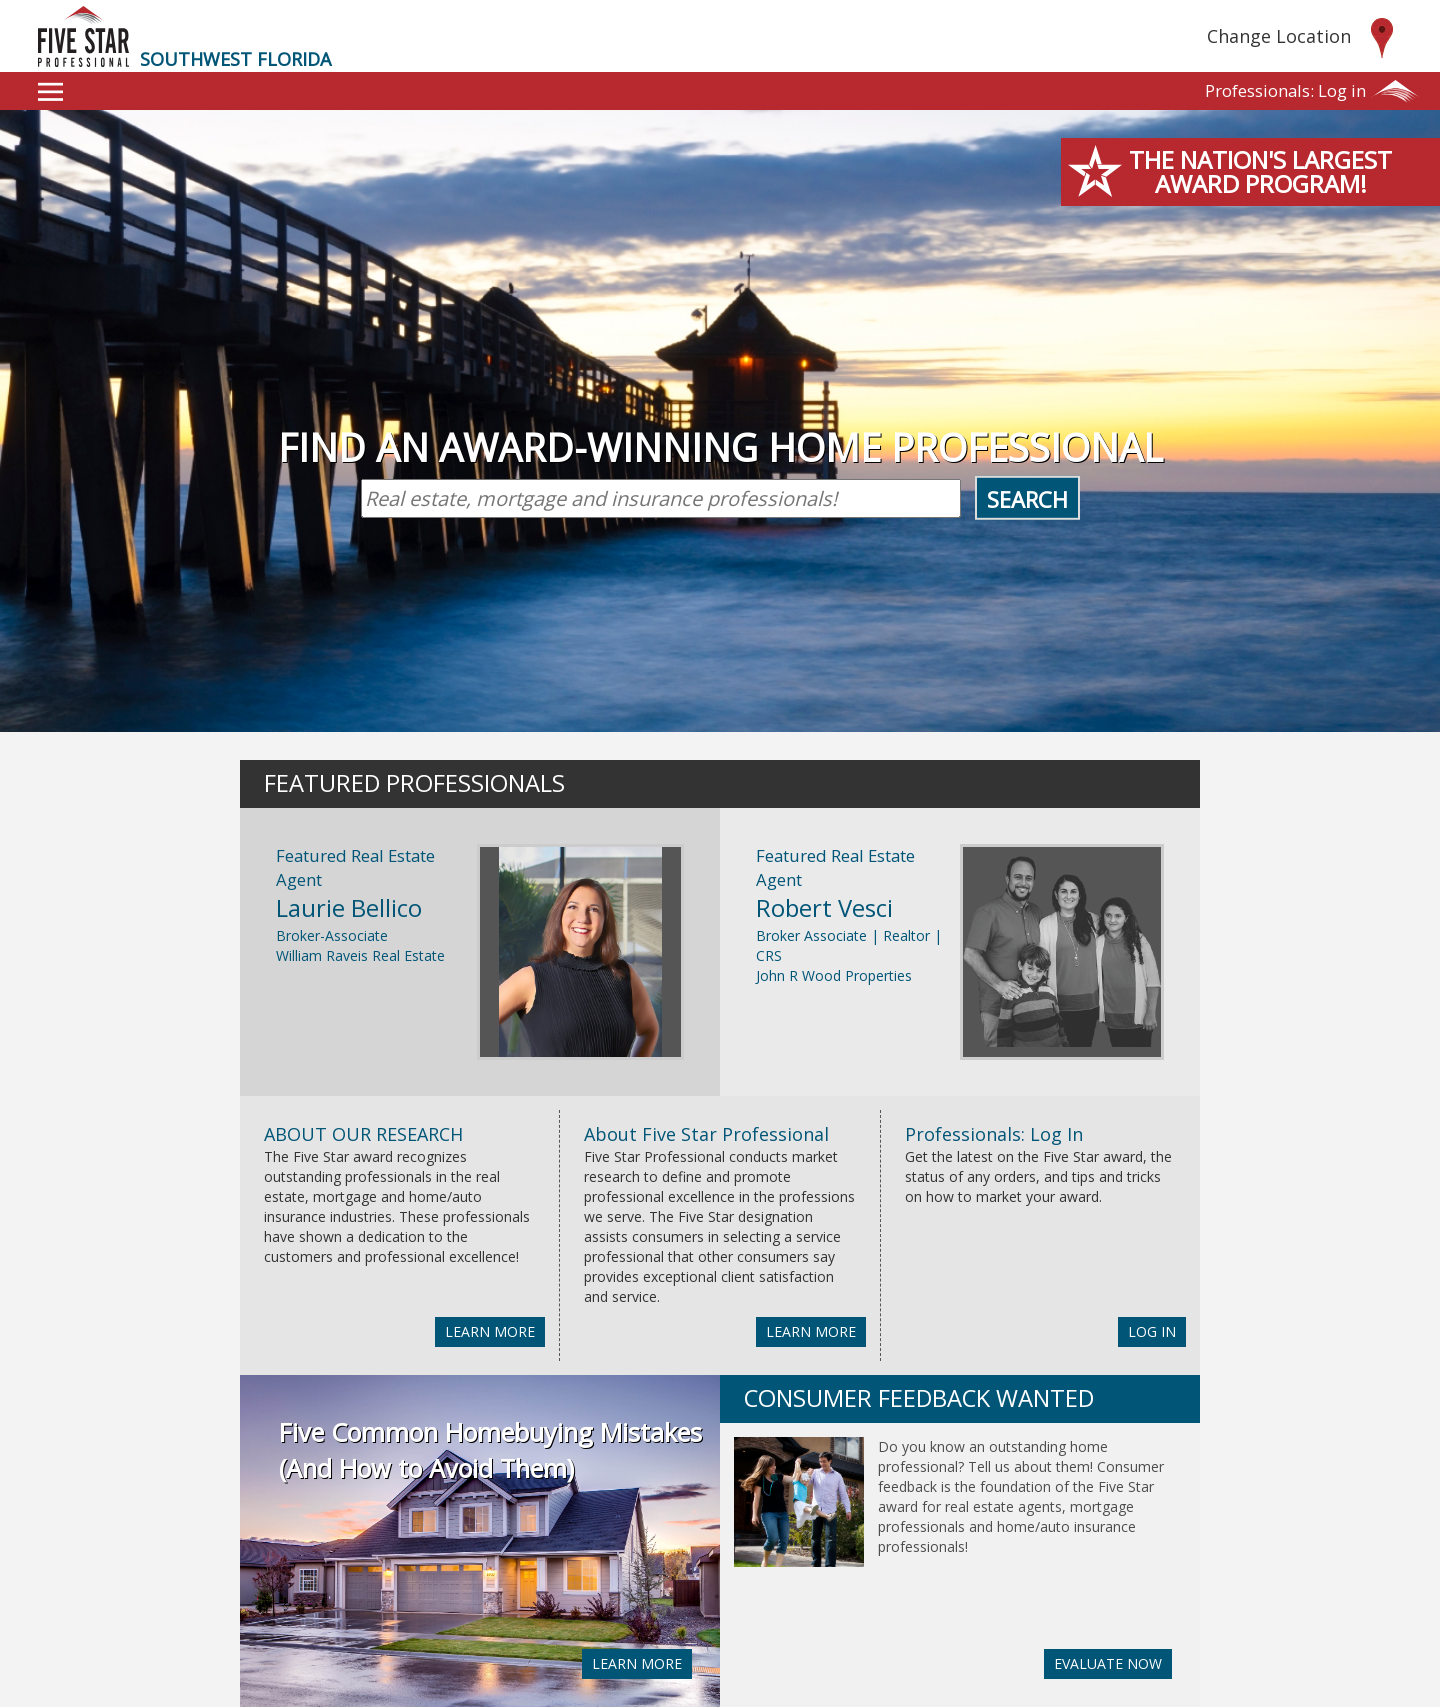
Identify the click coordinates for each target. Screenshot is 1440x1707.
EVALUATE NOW (1108, 1663)
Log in (1285, 90)
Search (1027, 499)
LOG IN (1152, 1331)
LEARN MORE (490, 1331)
